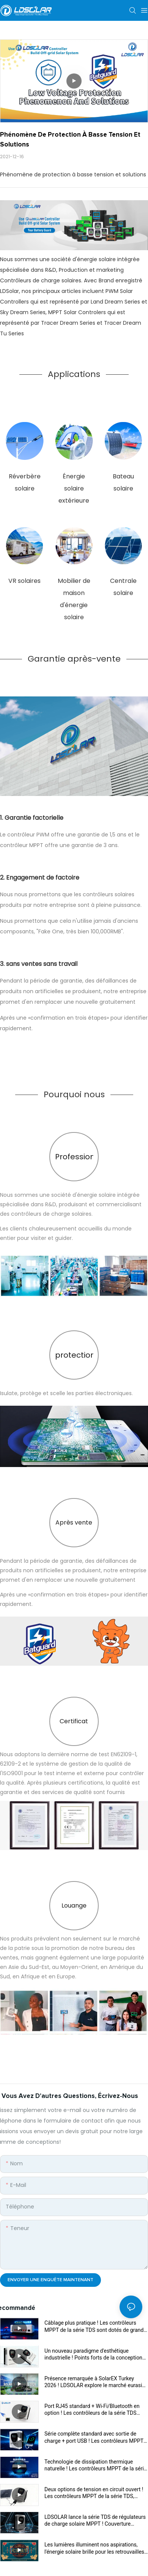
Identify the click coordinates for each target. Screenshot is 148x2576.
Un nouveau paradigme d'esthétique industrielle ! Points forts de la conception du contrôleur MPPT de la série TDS (93, 2354)
